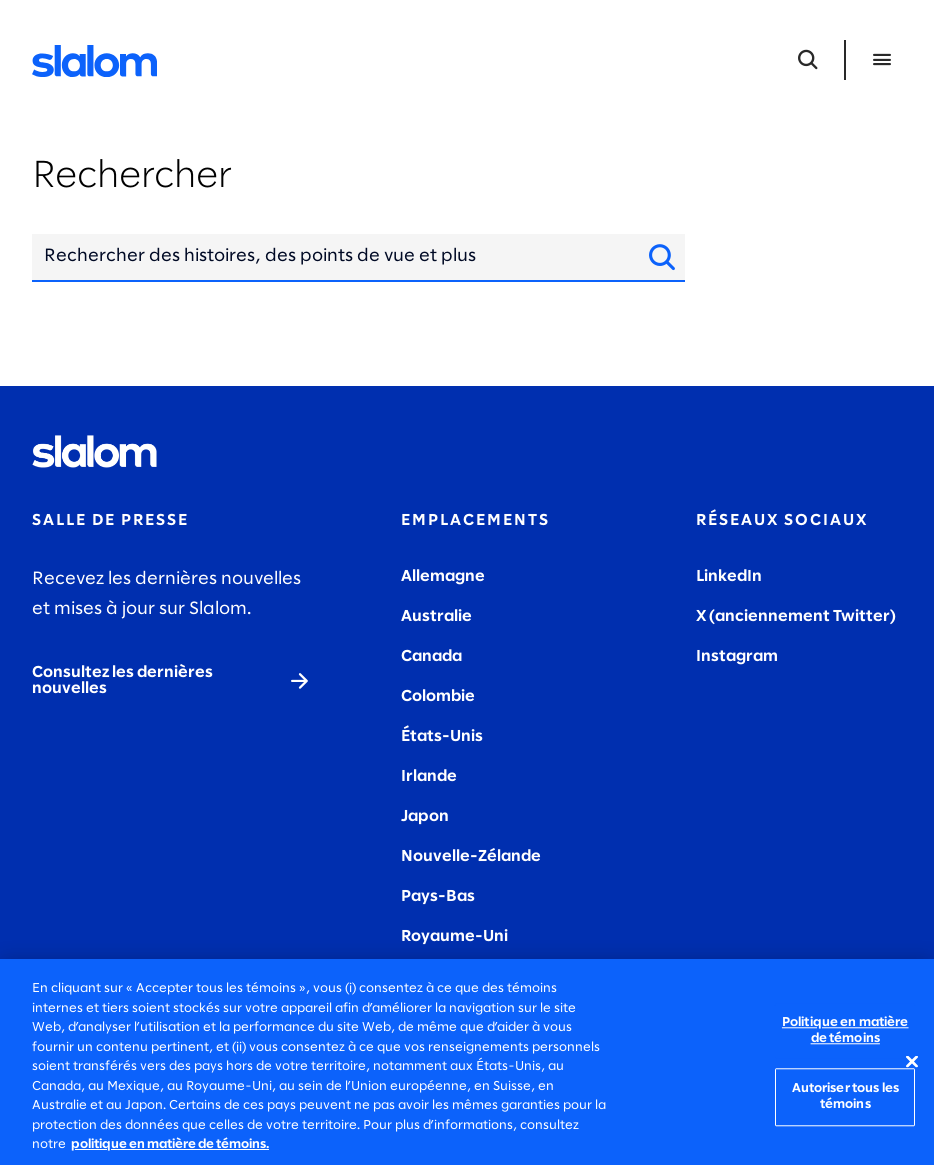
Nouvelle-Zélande (471, 856)
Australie (436, 616)
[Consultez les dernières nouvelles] (171, 681)
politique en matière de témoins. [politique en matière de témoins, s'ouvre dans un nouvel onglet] (170, 1144)
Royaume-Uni (454, 936)
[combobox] (329, 257)
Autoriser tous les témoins (845, 1097)
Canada (431, 656)
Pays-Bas (438, 896)
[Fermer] (912, 1062)
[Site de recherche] (656, 257)
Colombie (438, 696)
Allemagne (443, 576)
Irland (424, 776)
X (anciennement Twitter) (796, 616)
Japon (425, 816)
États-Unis (442, 736)
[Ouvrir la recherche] (808, 60)
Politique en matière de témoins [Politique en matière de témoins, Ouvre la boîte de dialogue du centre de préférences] (845, 1030)
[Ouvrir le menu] (882, 60)
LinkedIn (729, 576)
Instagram (737, 656)
